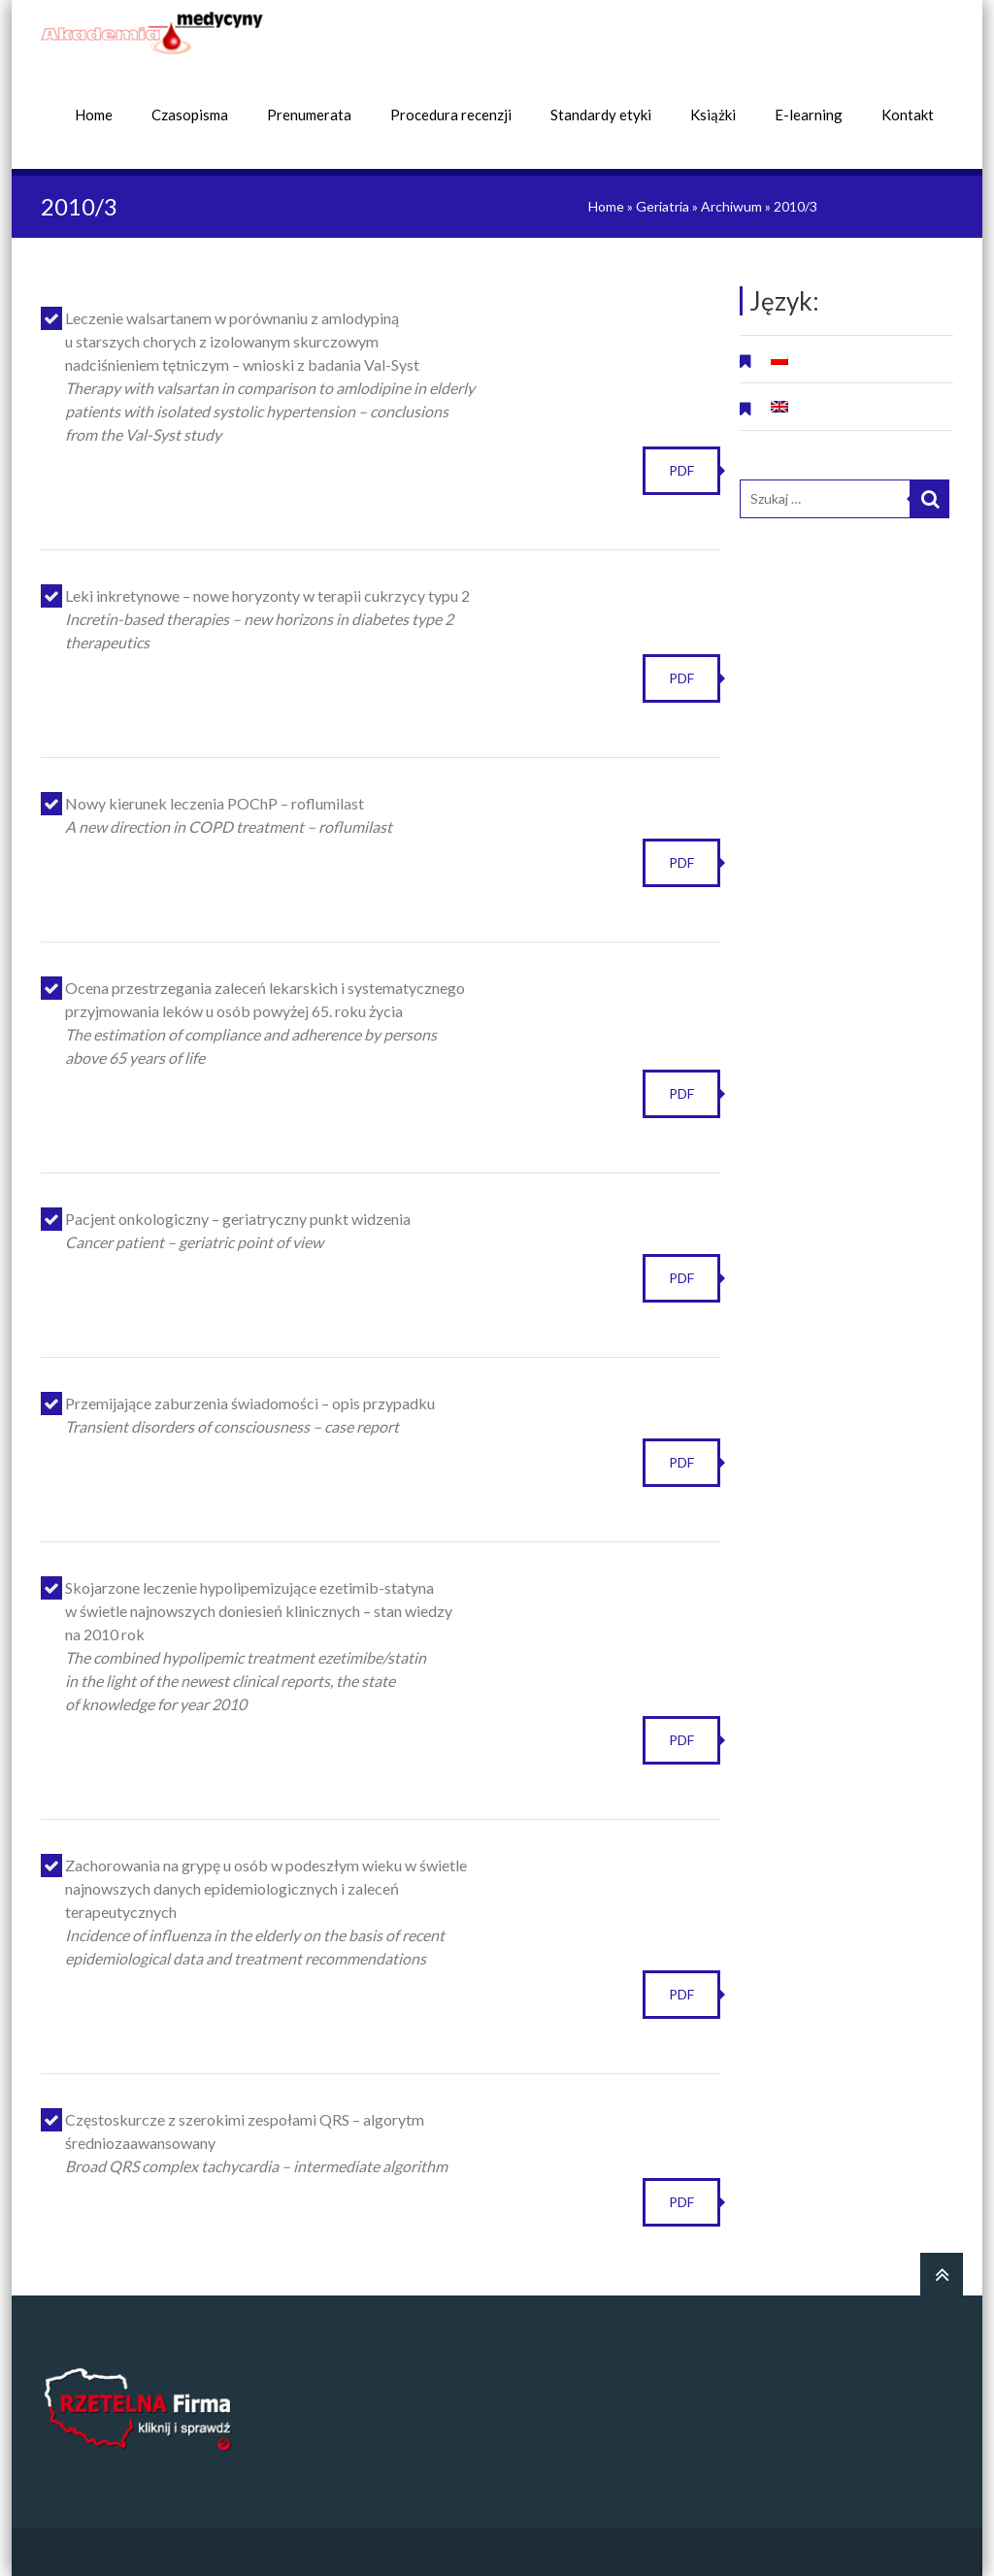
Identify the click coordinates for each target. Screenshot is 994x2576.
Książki (713, 113)
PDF (681, 469)
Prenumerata (309, 113)
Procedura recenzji (451, 113)
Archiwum (731, 205)
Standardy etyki (600, 113)
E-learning (809, 113)
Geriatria (662, 205)
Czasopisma (189, 113)
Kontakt (907, 113)
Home (94, 113)
